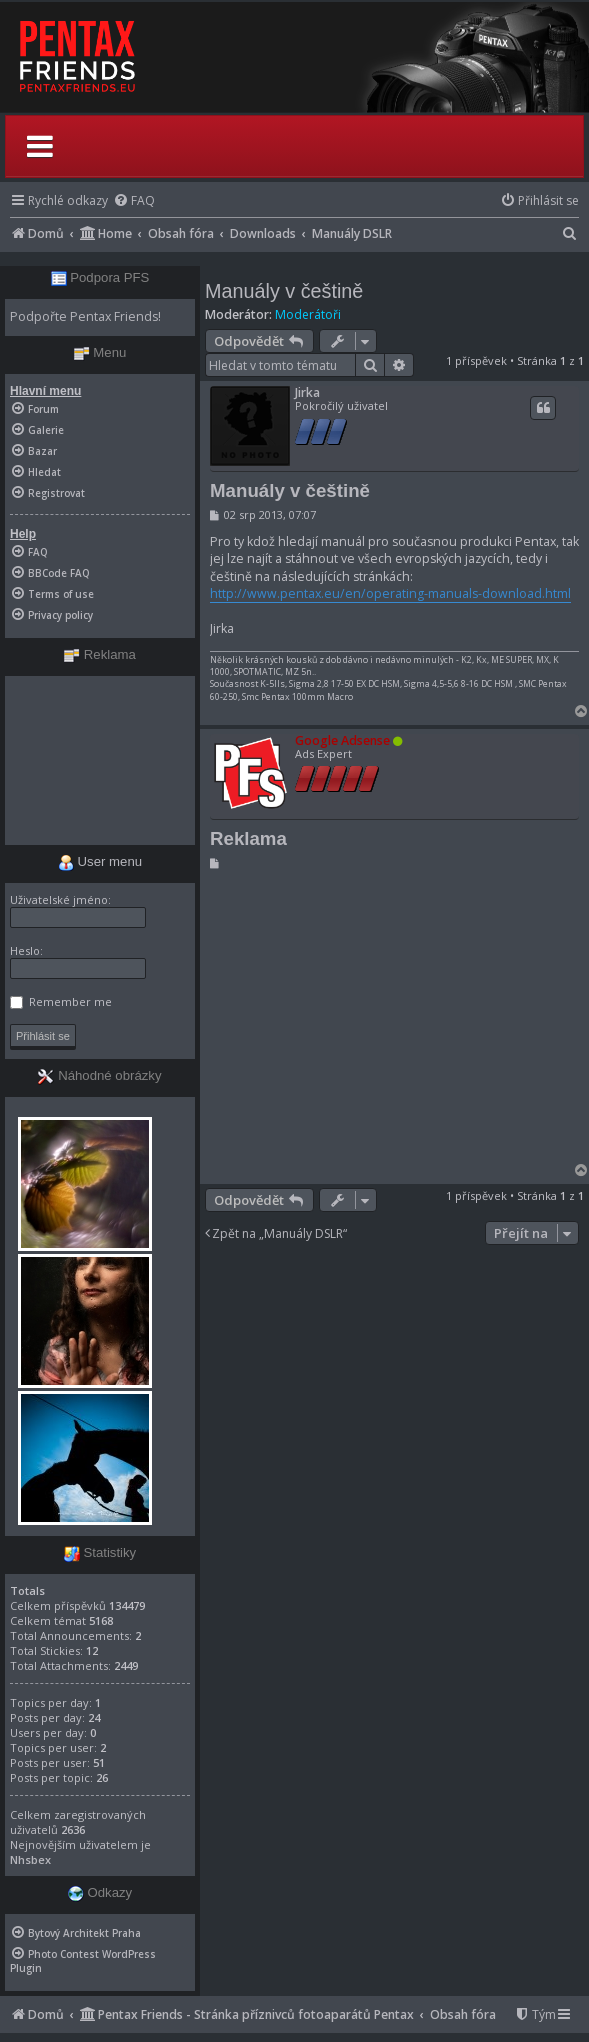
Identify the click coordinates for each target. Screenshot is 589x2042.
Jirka (307, 392)
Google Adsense (342, 740)
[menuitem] (134, 200)
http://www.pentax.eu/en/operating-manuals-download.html (390, 593)
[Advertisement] (392, 1021)
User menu (100, 861)
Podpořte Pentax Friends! (85, 316)
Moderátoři (308, 314)
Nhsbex (30, 1859)
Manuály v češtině (284, 291)
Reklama (248, 838)
